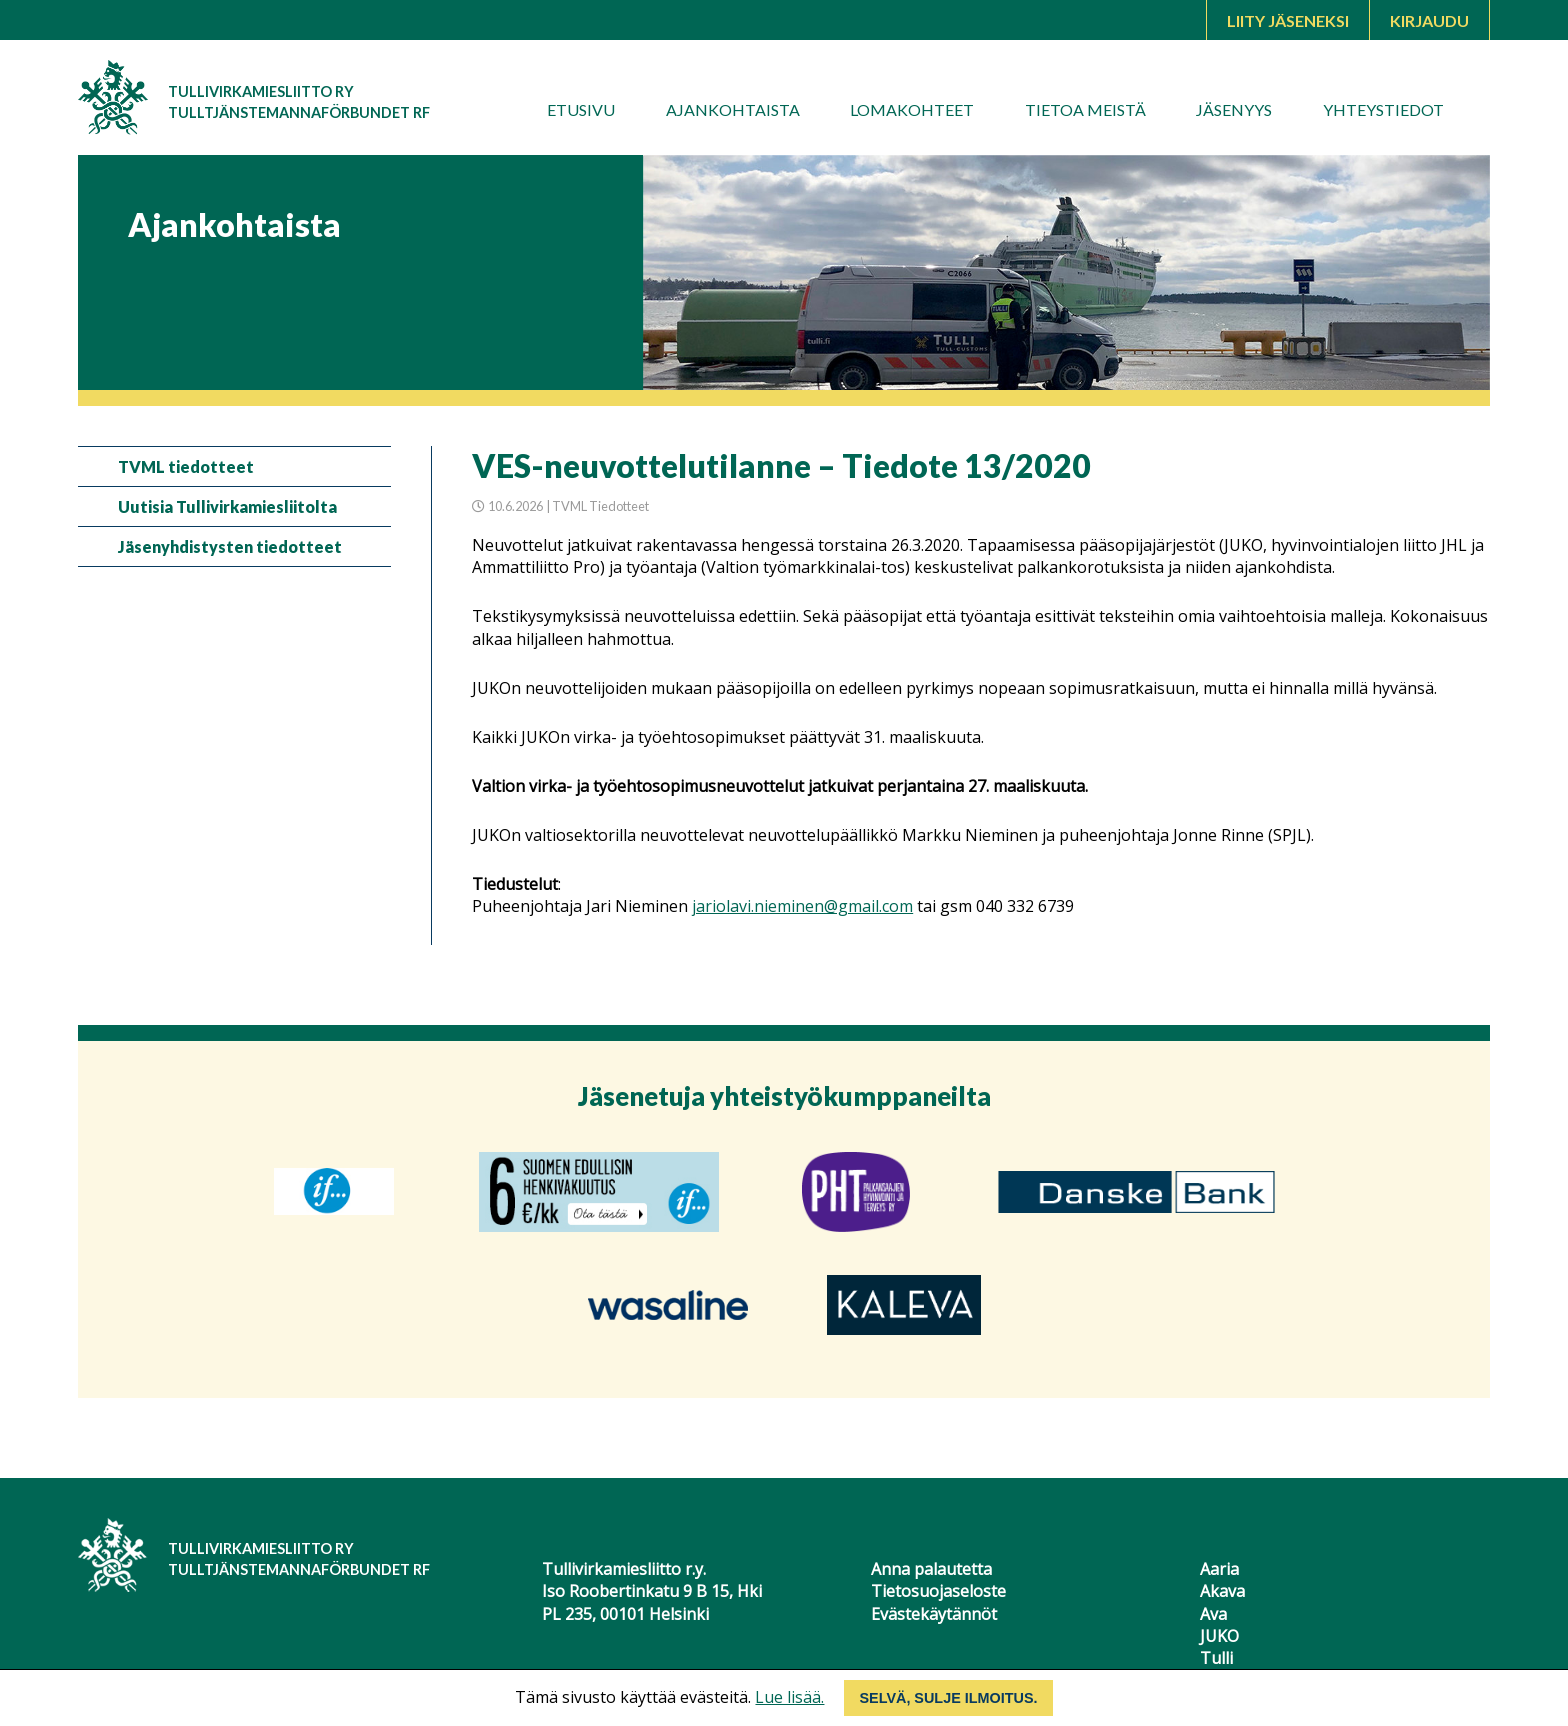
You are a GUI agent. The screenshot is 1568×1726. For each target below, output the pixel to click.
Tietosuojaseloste (938, 1591)
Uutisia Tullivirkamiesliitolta (227, 506)
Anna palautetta (931, 1569)
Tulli (1216, 1658)
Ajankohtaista (733, 109)
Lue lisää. (789, 1697)
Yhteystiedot (1383, 109)
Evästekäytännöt (934, 1614)
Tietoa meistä (1085, 109)
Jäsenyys (1234, 109)
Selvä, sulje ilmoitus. (948, 1698)
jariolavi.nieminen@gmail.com (802, 906)
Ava (1213, 1614)
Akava (1222, 1591)
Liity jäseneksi (1288, 20)
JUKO (1219, 1636)
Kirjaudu (1429, 20)
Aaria (1219, 1569)
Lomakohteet (912, 109)
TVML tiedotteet (186, 466)
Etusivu (581, 109)
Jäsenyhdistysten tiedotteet (230, 546)
